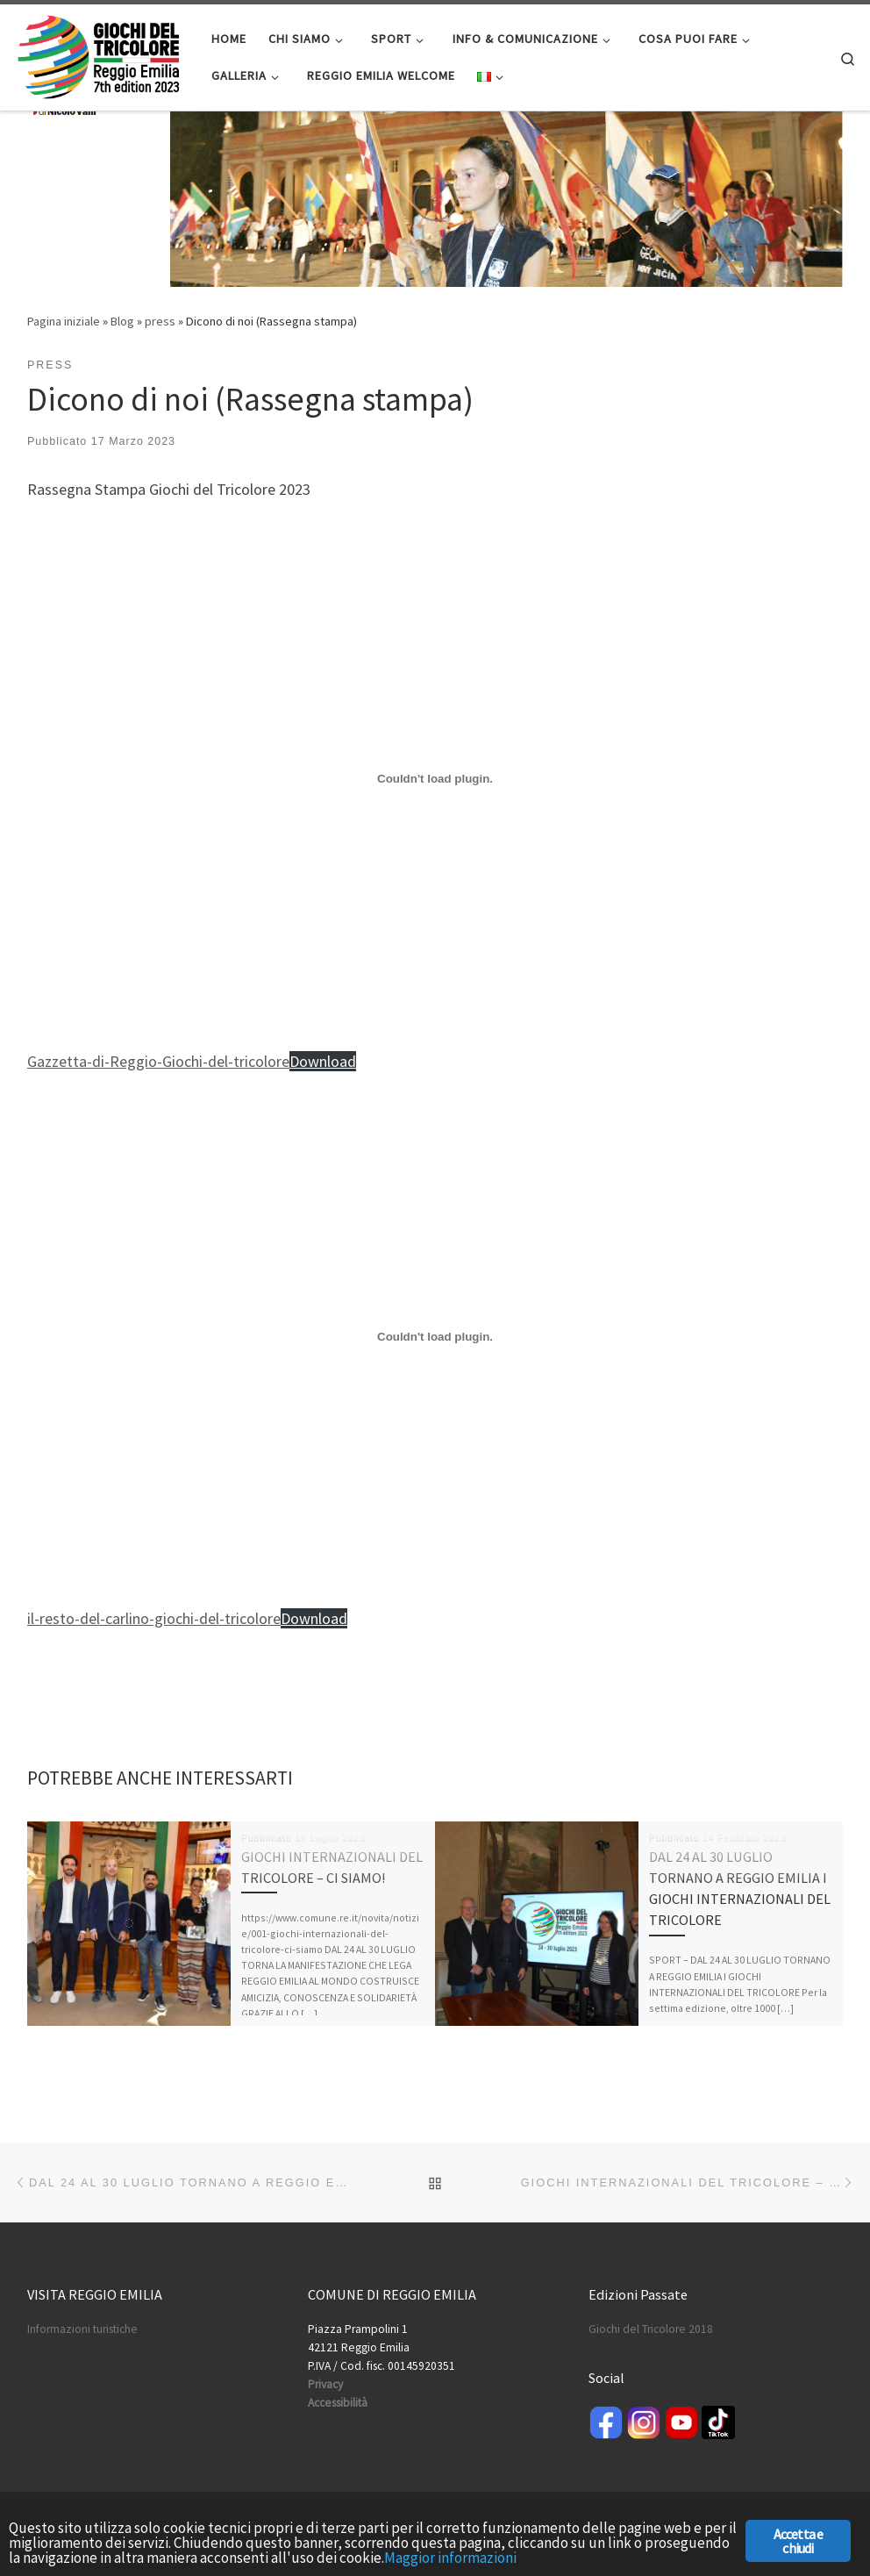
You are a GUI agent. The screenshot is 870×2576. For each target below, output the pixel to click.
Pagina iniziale (63, 321)
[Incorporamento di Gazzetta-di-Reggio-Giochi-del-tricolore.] (435, 779)
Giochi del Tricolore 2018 (650, 2329)
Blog (122, 321)
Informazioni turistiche (82, 2329)
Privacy (325, 2384)
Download (322, 1061)
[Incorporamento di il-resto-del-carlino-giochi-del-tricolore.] (435, 1336)
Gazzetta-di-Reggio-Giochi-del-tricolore (158, 1061)
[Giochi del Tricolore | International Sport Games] (99, 54)
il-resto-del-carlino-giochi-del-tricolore (154, 1618)
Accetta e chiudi (799, 2541)
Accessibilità (337, 2402)
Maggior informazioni (450, 2557)
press (160, 321)
